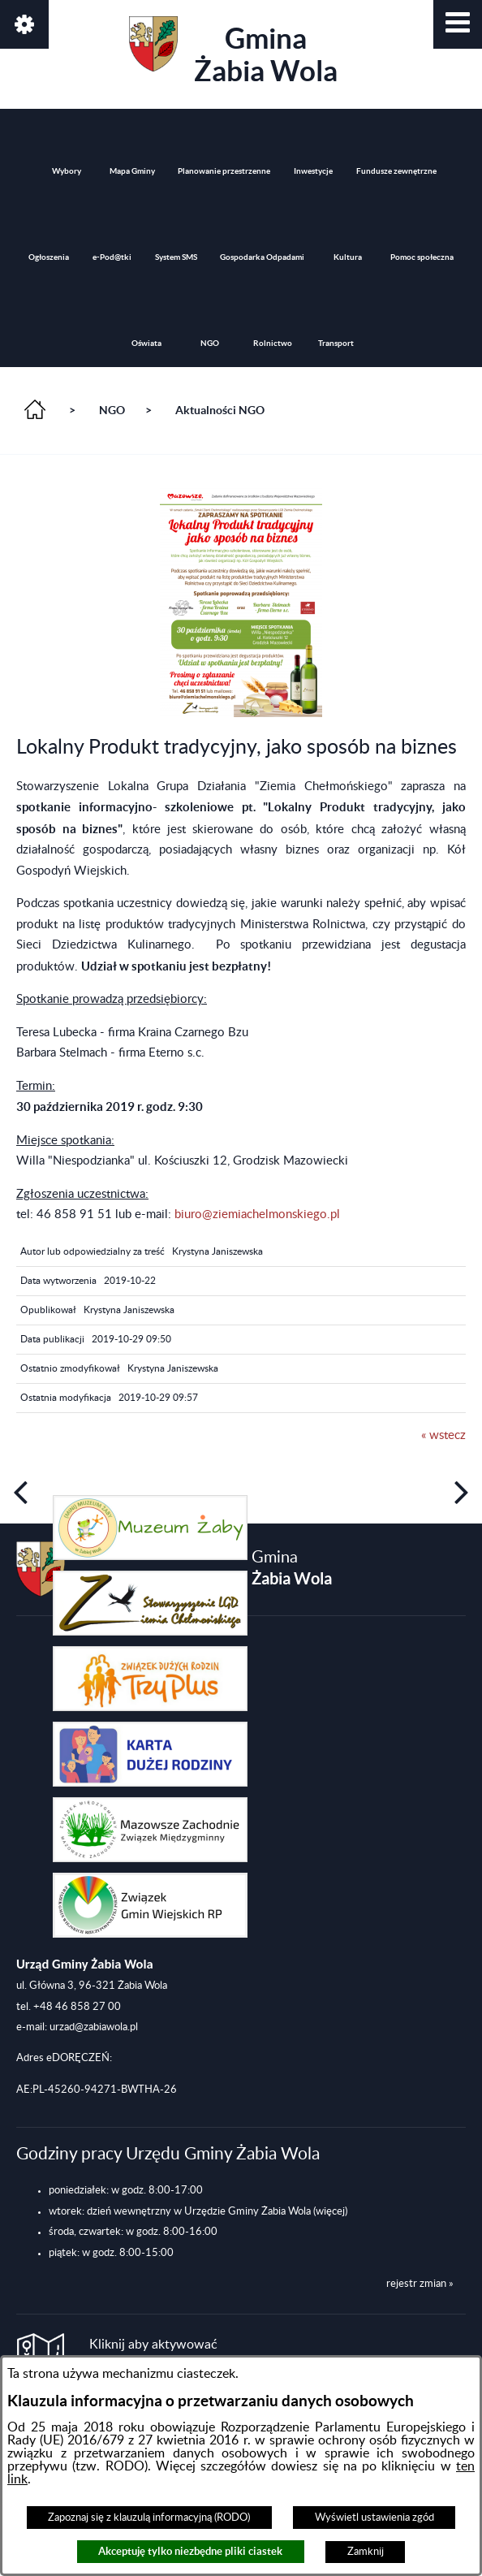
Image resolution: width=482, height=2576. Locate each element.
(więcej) (330, 2211)
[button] (457, 24)
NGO (112, 410)
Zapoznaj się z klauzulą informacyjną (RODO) (149, 2517)
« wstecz (443, 1435)
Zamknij (365, 2551)
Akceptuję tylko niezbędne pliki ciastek (190, 2551)
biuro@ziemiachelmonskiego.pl (257, 1214)
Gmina (233, 51)
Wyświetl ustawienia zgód (374, 2517)
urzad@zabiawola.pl (93, 2027)
